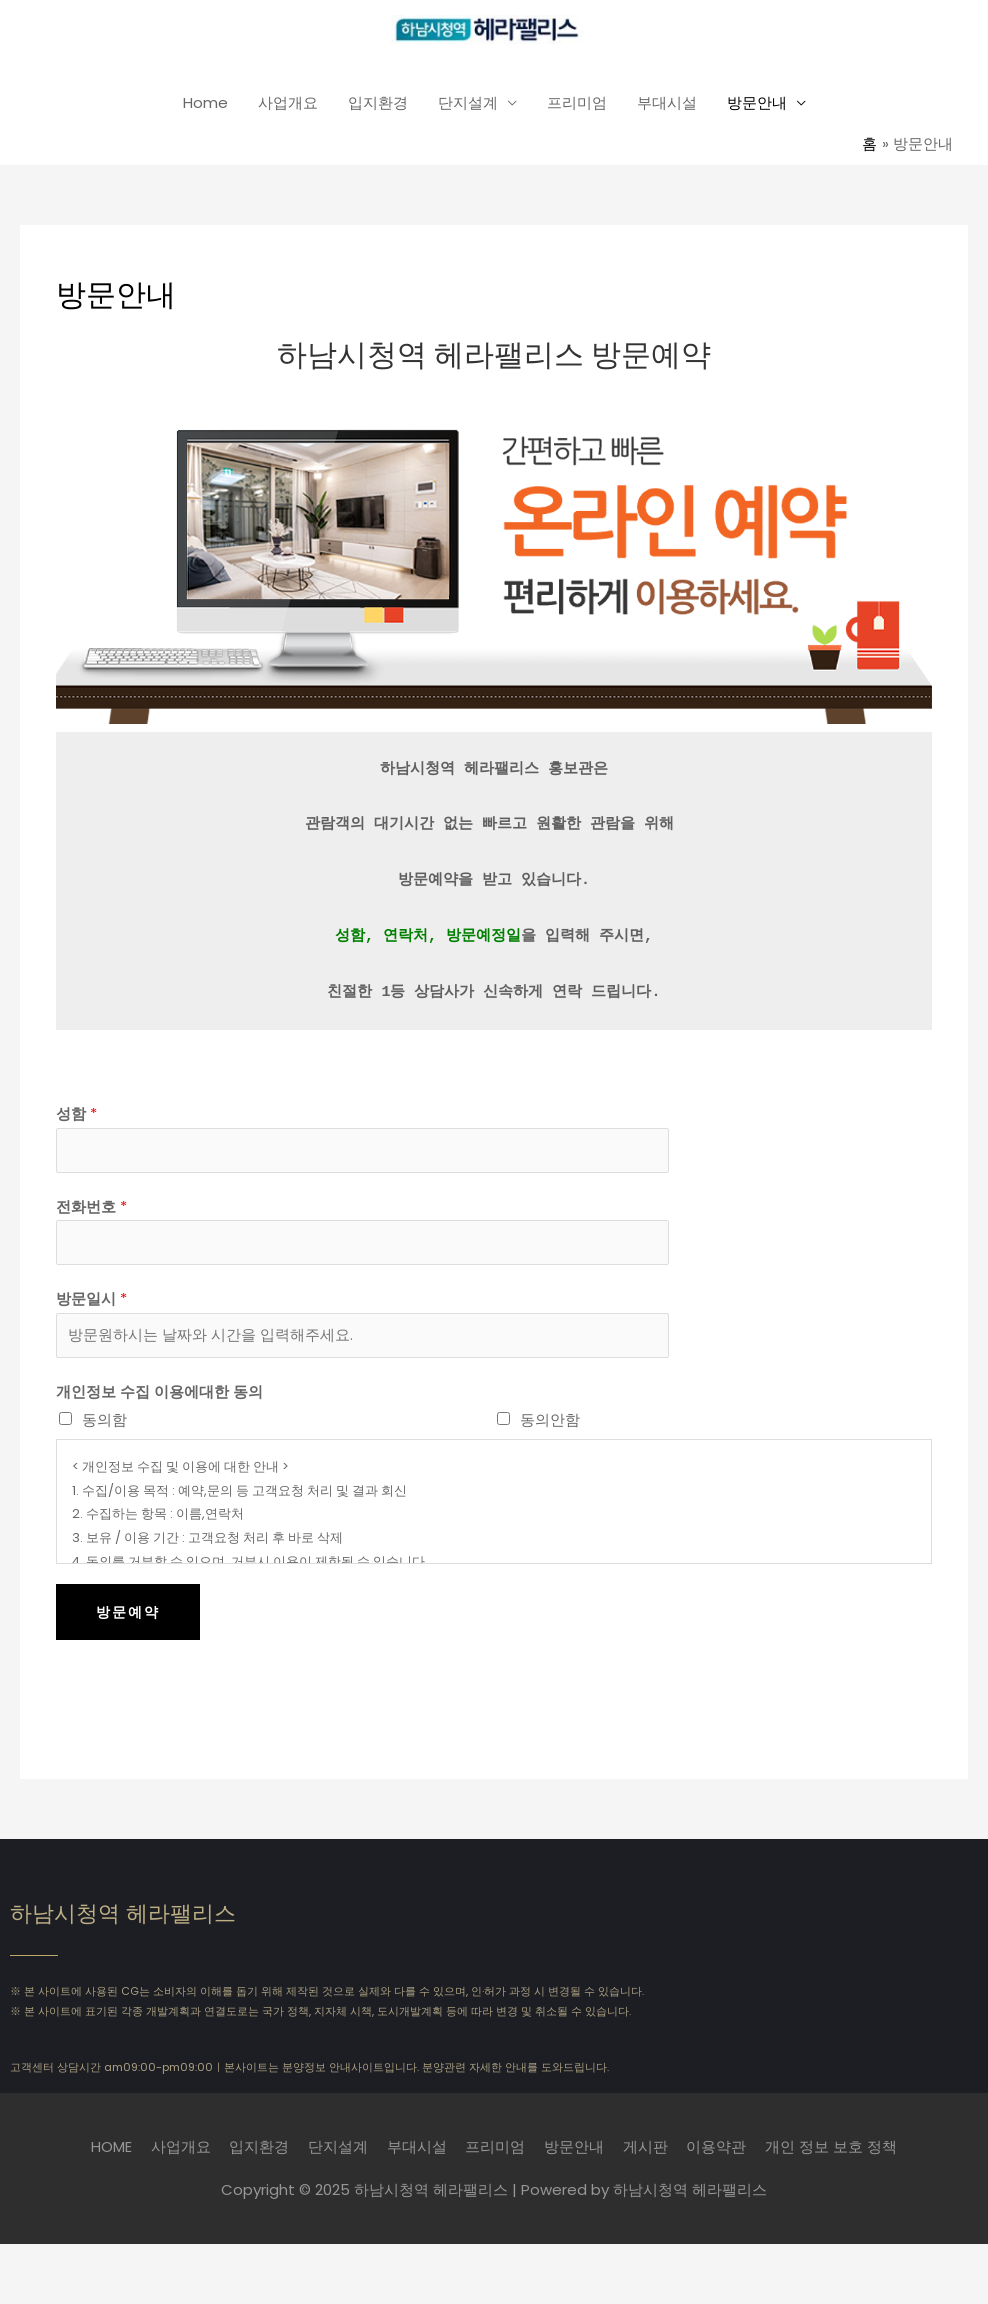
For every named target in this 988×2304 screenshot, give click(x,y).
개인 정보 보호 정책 (833, 2156)
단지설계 (468, 105)
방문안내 (757, 105)
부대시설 (667, 105)
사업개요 (288, 105)
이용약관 (718, 2156)
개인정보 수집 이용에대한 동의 (159, 1401)
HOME (110, 2156)
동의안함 (550, 1429)
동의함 (104, 1429)
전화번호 (91, 1210)
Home (205, 105)
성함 (76, 1115)
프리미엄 (577, 105)
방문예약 (128, 1621)
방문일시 (91, 1305)
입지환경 (378, 105)
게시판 (646, 2156)
